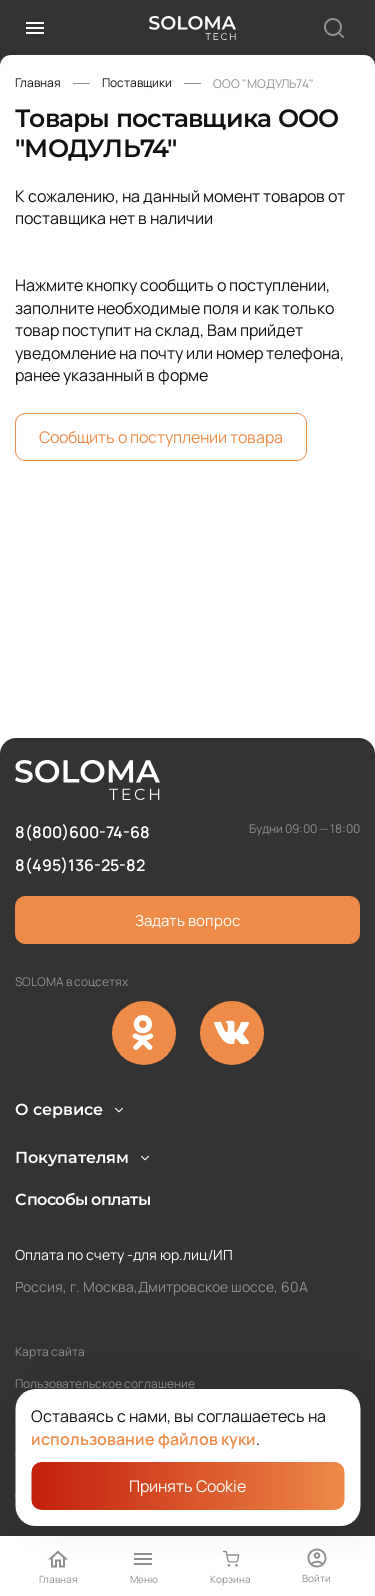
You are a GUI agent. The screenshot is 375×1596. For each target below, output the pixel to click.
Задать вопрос (187, 861)
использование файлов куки (143, 1439)
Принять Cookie (187, 1486)
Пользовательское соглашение (105, 1383)
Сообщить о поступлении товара (161, 437)
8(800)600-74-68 (82, 774)
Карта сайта (50, 1351)
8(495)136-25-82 (80, 806)
